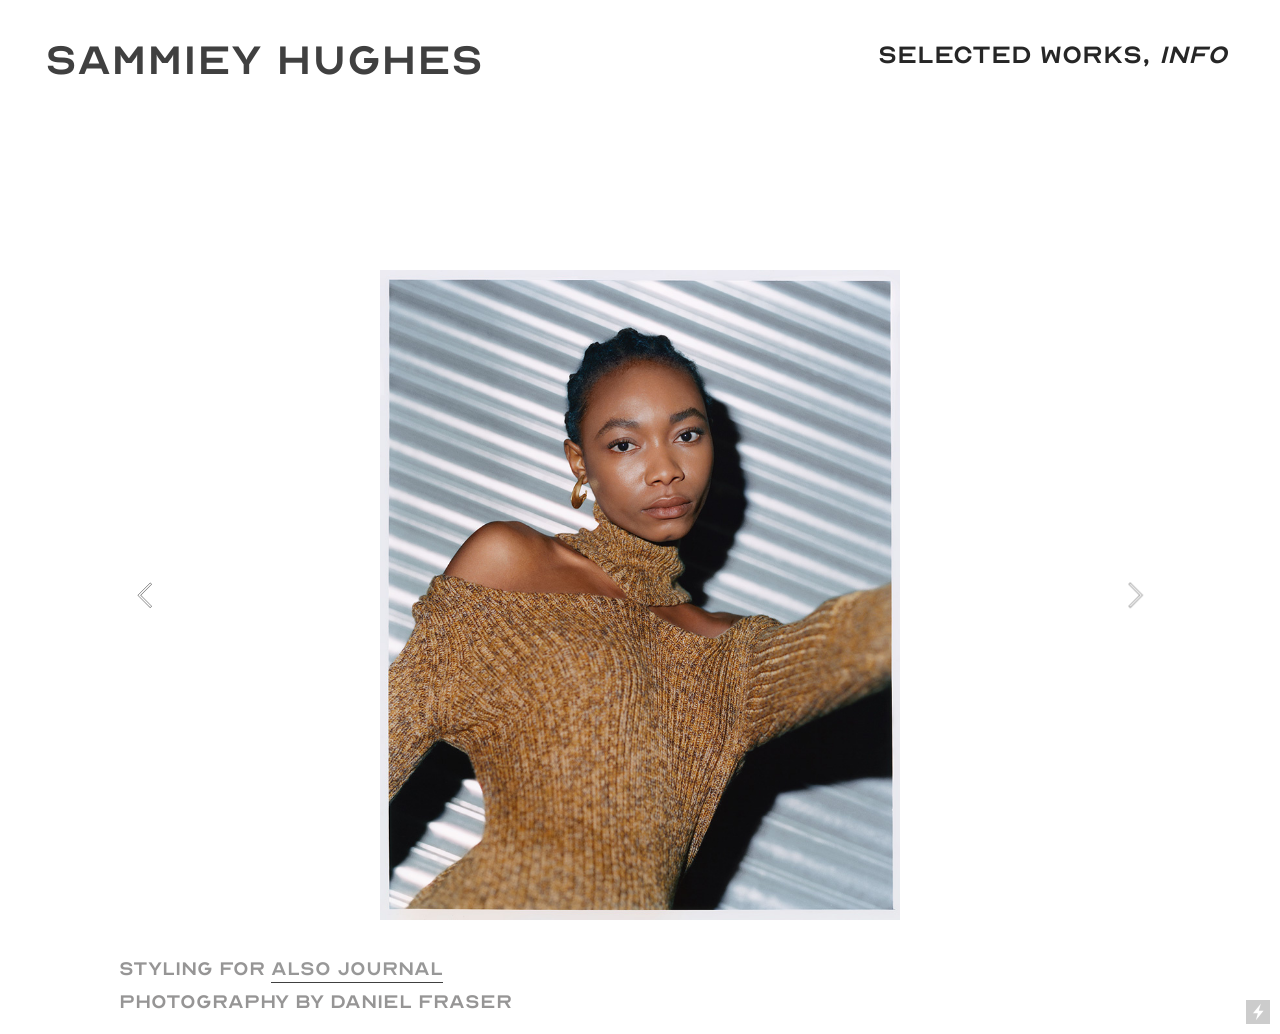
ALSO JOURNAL (357, 968)
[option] (640, 595)
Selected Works (1010, 55)
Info (1193, 55)
